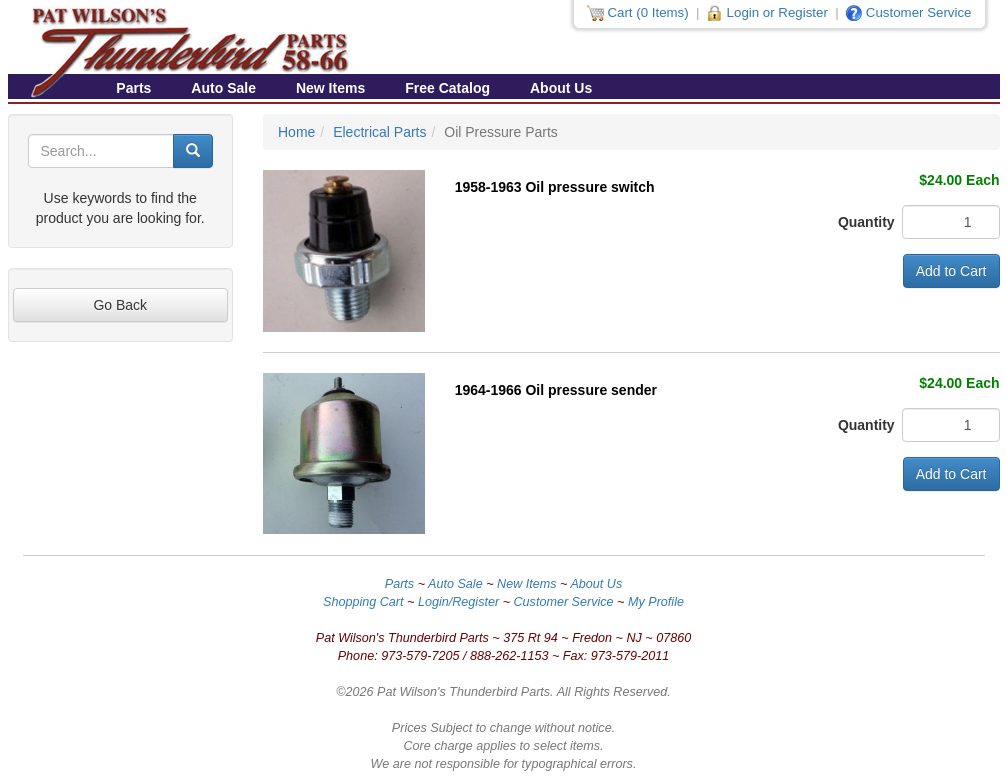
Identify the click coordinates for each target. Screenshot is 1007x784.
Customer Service (564, 602)
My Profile (656, 602)
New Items (330, 88)
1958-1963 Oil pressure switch (555, 187)
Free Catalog (447, 88)
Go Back (120, 305)
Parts (133, 88)
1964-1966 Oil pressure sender (556, 390)
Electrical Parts (379, 132)
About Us (561, 88)
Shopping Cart (363, 602)
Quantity (855, 222)
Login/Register (458, 602)
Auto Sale (223, 88)
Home (296, 132)
